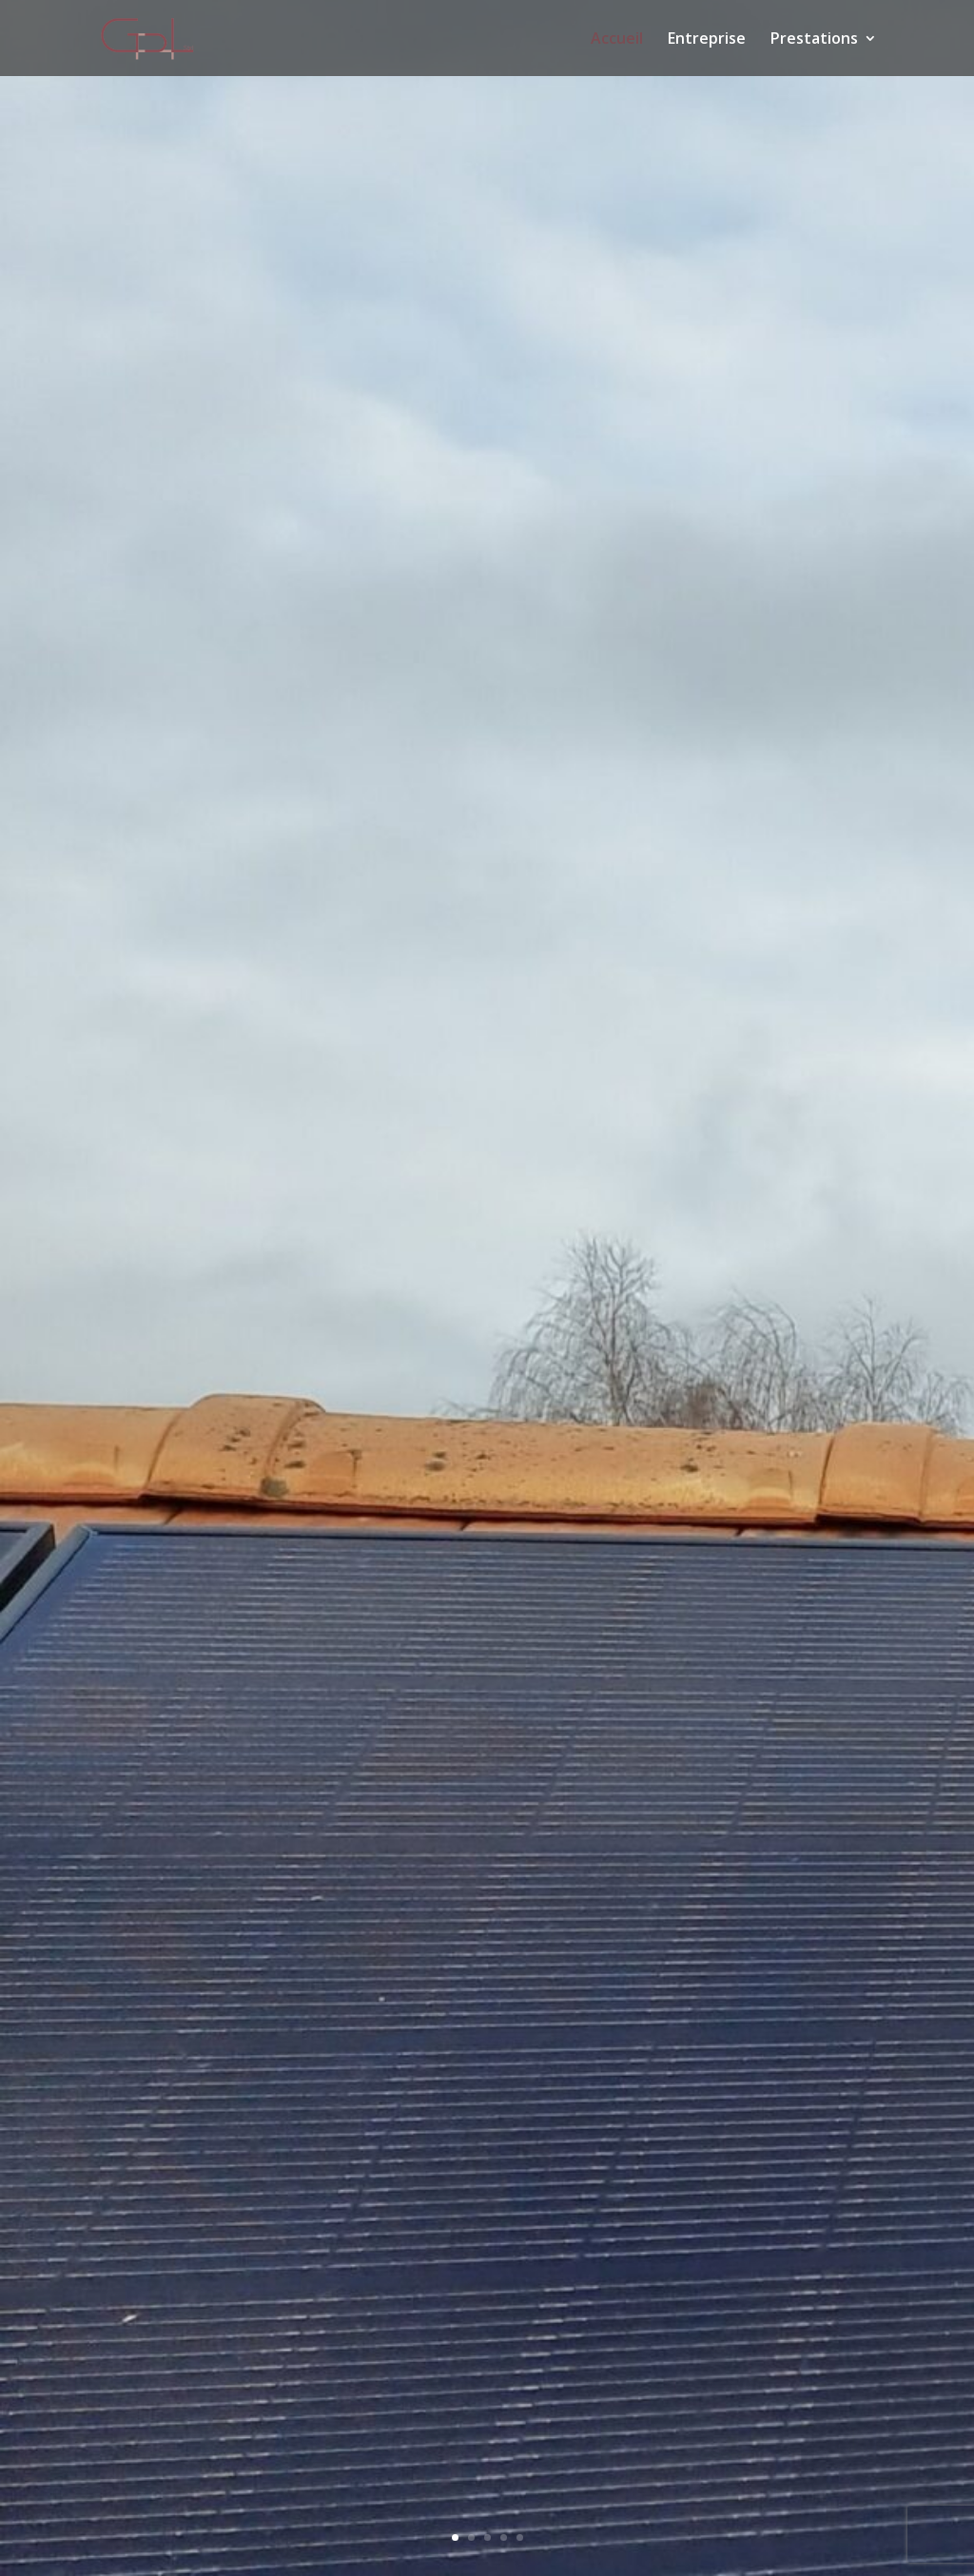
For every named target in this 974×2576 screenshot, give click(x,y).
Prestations (814, 39)
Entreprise (707, 39)
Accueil (617, 39)
